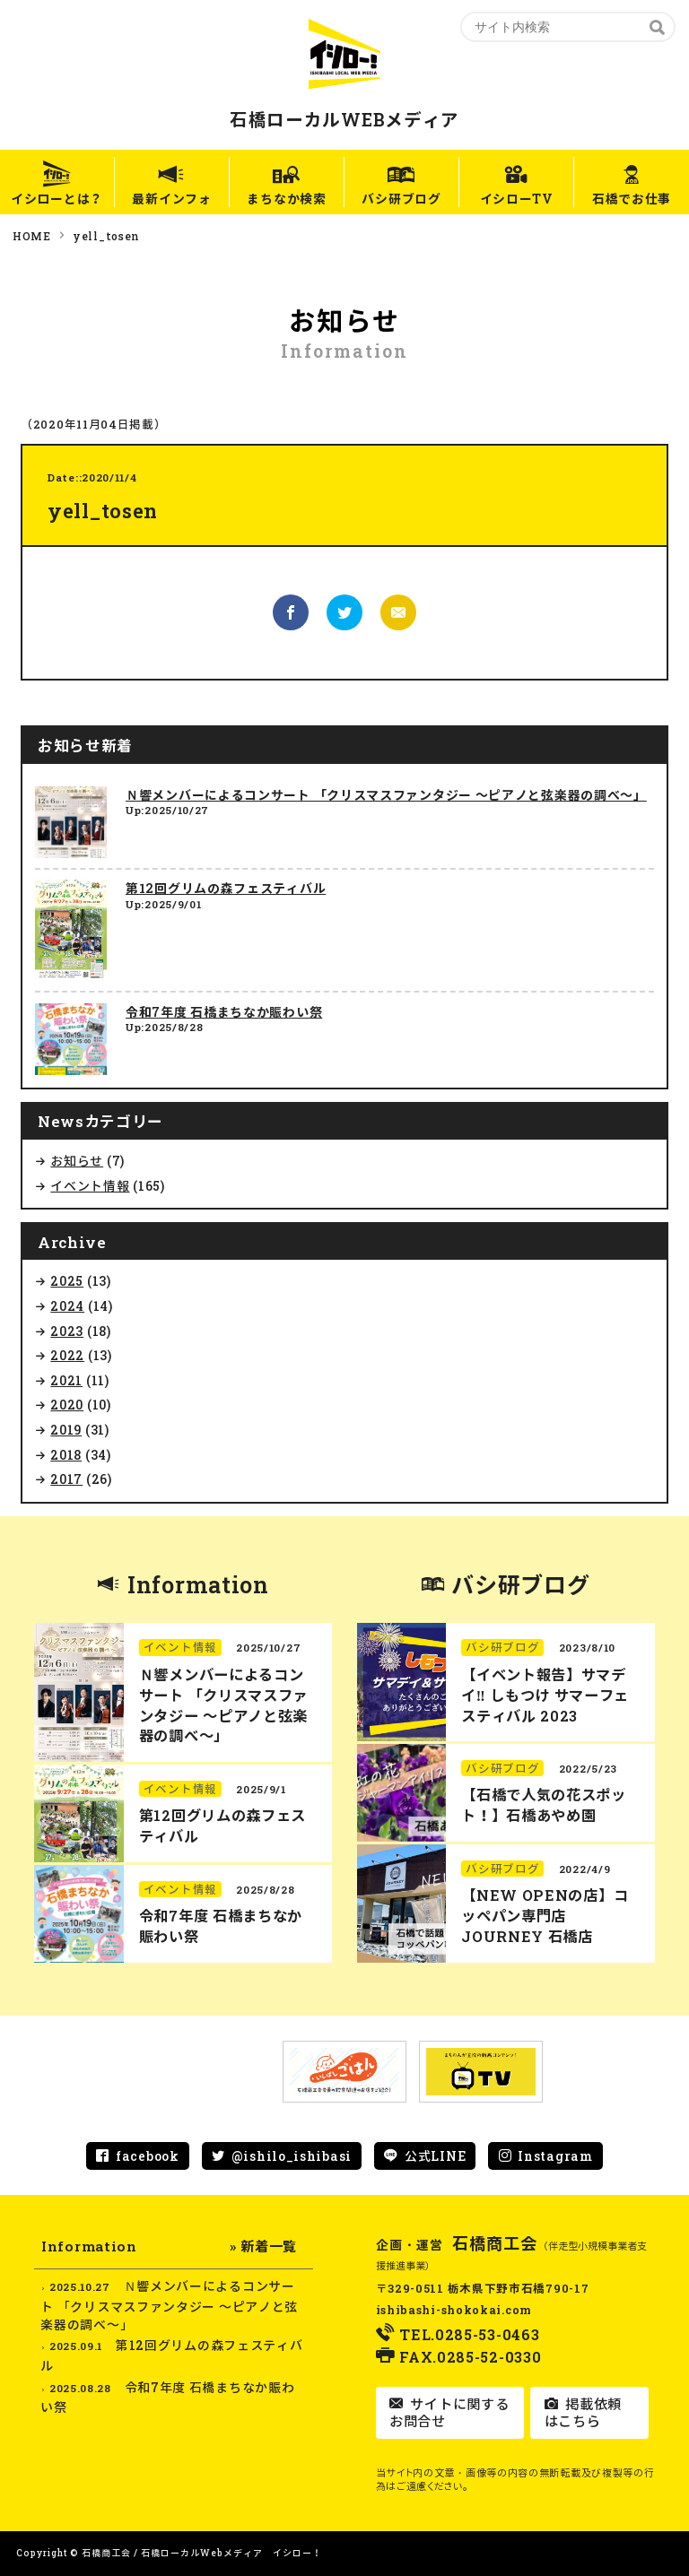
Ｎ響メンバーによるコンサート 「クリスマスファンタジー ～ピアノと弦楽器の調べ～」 (386, 794)
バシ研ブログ (401, 198)
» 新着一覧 (263, 2246)
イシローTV (517, 198)
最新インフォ (171, 198)
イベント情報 (89, 1185)
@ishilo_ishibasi (291, 2155)
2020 (66, 1404)
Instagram (555, 2155)
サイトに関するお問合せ (449, 2413)
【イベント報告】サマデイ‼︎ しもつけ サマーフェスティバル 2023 (545, 1695)
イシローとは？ (57, 198)
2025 (66, 1280)
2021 (66, 1380)
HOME (32, 236)
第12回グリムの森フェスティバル (226, 888)
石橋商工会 (495, 2243)
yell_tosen (106, 236)
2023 (66, 1331)
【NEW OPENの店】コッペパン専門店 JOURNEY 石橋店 (544, 1916)
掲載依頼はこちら (583, 2413)
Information (198, 1585)
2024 (67, 1305)
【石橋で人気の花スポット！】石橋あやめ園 (543, 1805)
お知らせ (76, 1160)
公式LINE (435, 2155)
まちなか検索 (286, 198)
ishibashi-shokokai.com (454, 2310)
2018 (66, 1454)
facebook (147, 2155)
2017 (66, 1478)
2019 (66, 1429)
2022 (67, 1355)
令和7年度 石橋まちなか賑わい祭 (224, 1011)
